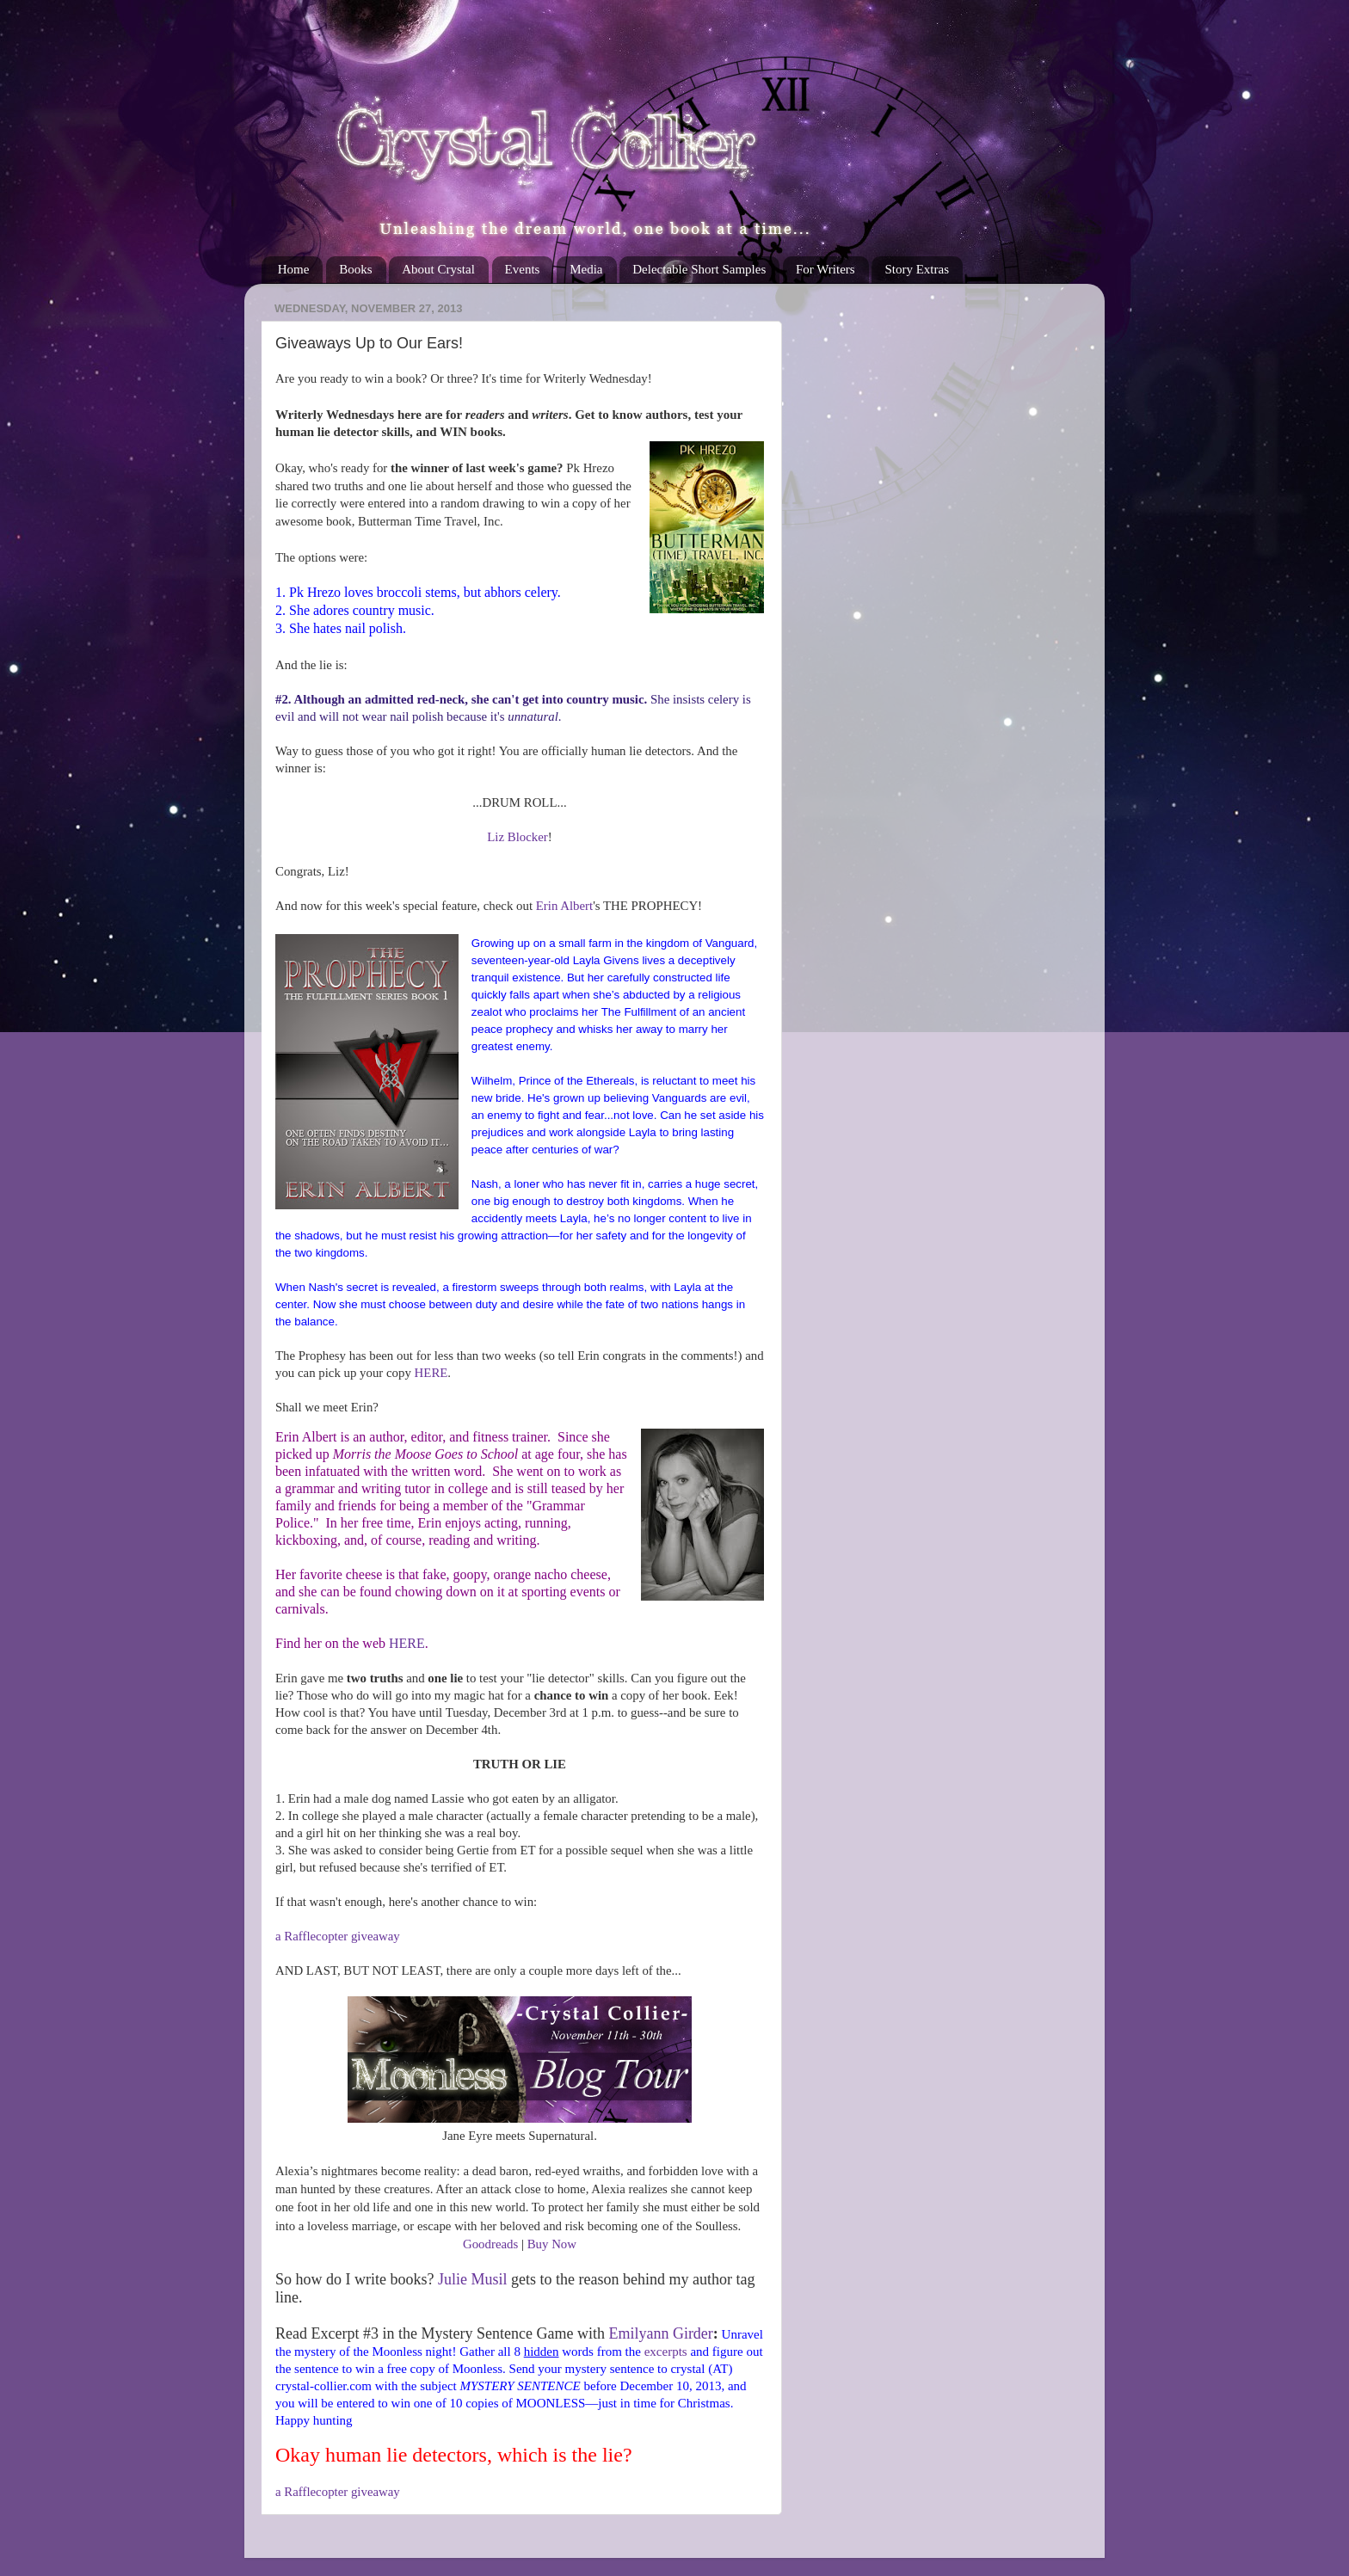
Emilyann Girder (660, 2333)
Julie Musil (473, 2279)
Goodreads (490, 2244)
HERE (431, 1373)
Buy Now (551, 2244)
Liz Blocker (517, 837)
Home (294, 269)
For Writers (825, 269)
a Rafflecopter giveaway (337, 1936)
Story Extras (916, 269)
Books (355, 269)
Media (586, 269)
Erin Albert (564, 906)
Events (522, 269)
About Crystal (438, 269)
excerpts (665, 2351)
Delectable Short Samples (699, 269)
